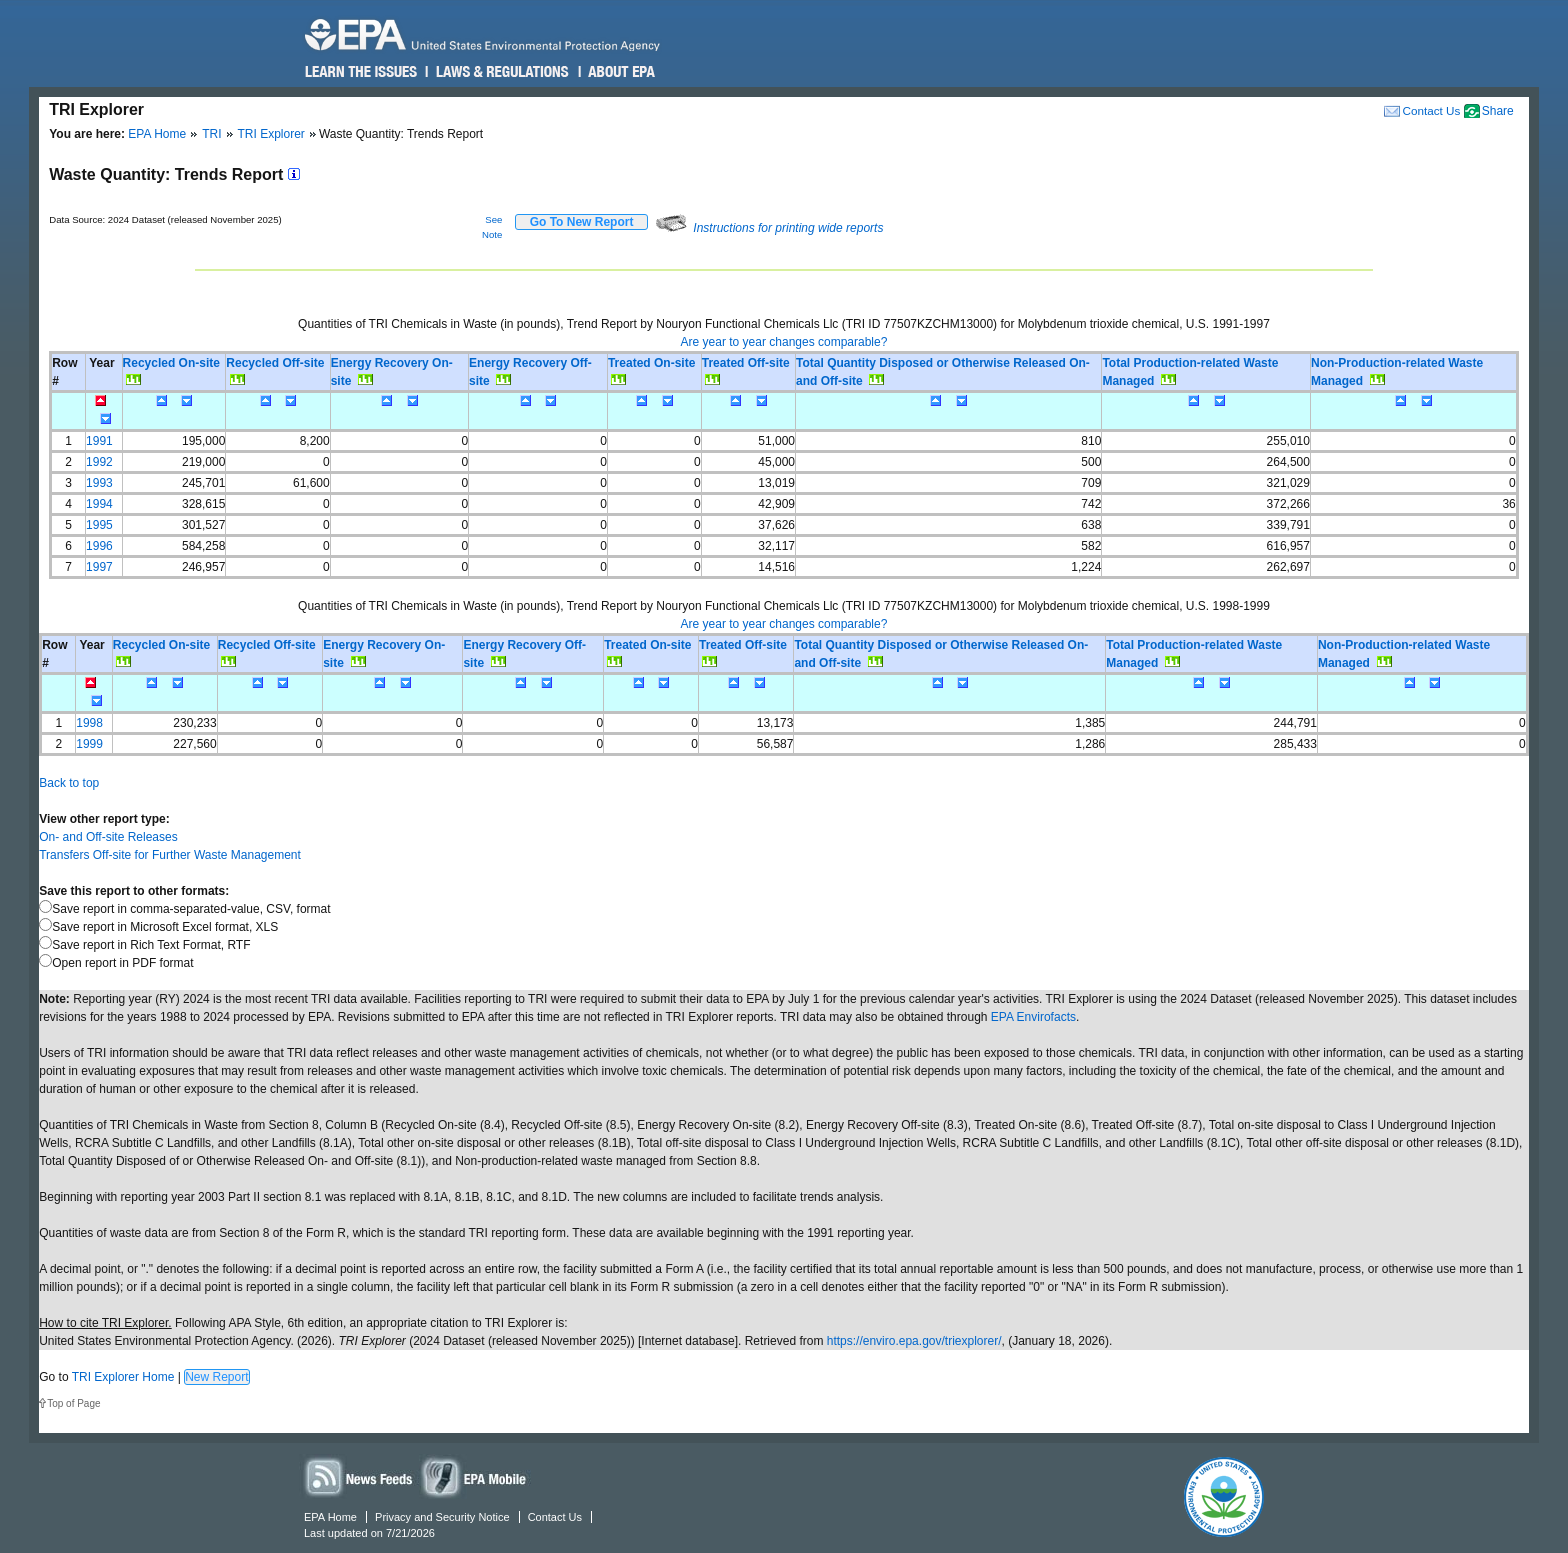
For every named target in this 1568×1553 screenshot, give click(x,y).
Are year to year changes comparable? (784, 342)
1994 (99, 504)
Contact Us (1431, 110)
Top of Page (73, 1403)
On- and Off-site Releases (108, 837)
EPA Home (157, 134)
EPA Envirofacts (1033, 1017)
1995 (99, 525)
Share (1498, 111)
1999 (89, 744)
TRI (211, 134)
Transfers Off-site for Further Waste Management (170, 855)
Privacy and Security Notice (442, 1517)
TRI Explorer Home (123, 1377)
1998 (89, 723)
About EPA (620, 72)
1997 (99, 567)
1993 (99, 483)
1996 (99, 546)
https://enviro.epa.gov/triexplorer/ (914, 1341)
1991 (99, 441)
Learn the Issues (361, 72)
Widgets (475, 1476)
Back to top (69, 783)
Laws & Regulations (500, 72)
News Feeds (359, 1476)
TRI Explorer (271, 134)
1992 (99, 462)
